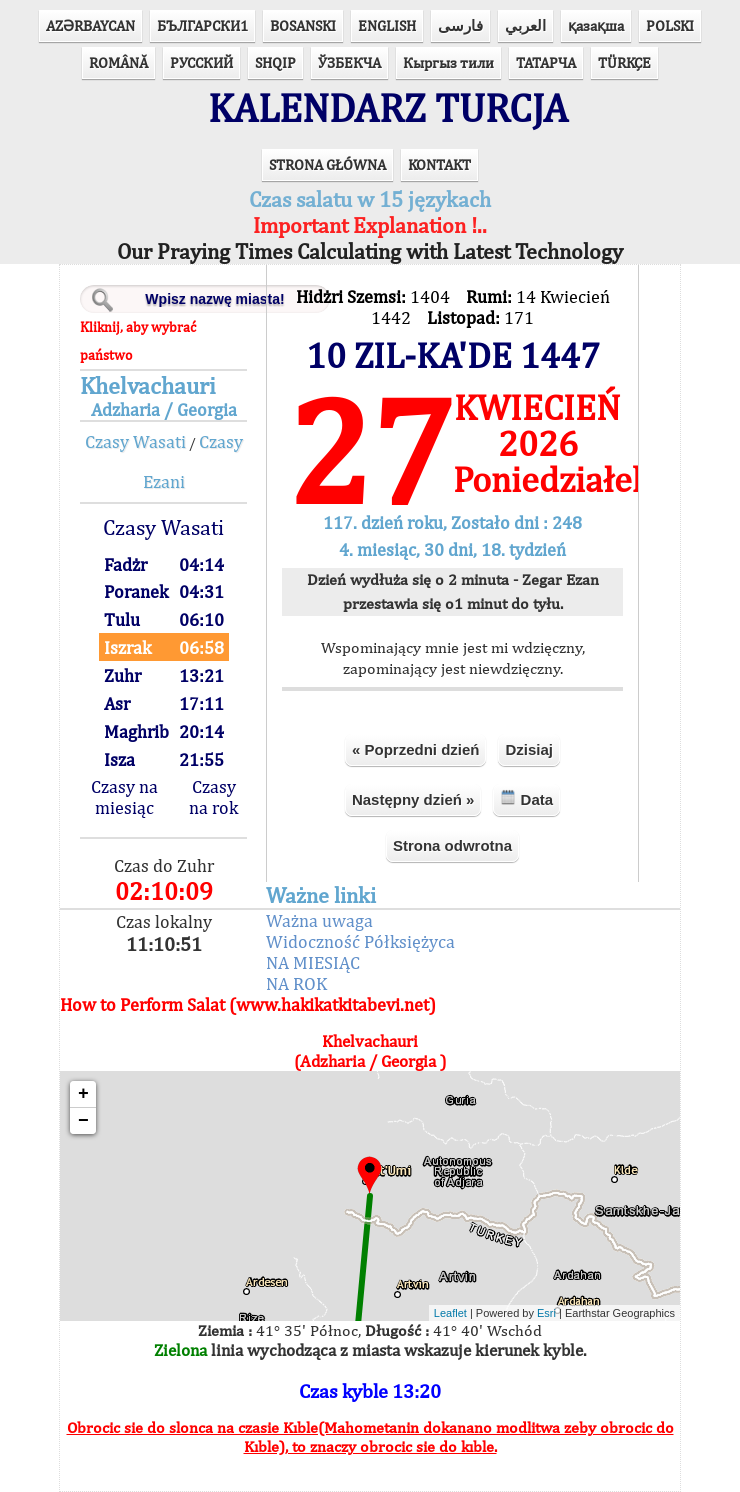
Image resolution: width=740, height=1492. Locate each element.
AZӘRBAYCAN (90, 25)
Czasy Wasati (135, 441)
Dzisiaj (529, 749)
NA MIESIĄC (313, 962)
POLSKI (670, 25)
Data (526, 798)
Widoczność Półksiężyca (360, 941)
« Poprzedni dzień (416, 749)
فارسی (460, 25)
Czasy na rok (213, 797)
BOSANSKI (303, 25)
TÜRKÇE (624, 62)
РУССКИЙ (201, 62)
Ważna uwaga (319, 920)
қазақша (596, 25)
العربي (525, 25)
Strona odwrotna (452, 845)
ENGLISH (387, 25)
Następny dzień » (413, 799)
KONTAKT (439, 164)
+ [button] (83, 1094)
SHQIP (275, 62)
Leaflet (450, 1313)
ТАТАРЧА (546, 62)
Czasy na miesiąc (124, 797)
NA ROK (296, 983)
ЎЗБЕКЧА (349, 62)
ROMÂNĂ (118, 62)
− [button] (83, 1121)
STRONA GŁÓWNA (327, 164)
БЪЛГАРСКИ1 (202, 25)
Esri (546, 1313)
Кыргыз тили (448, 62)
